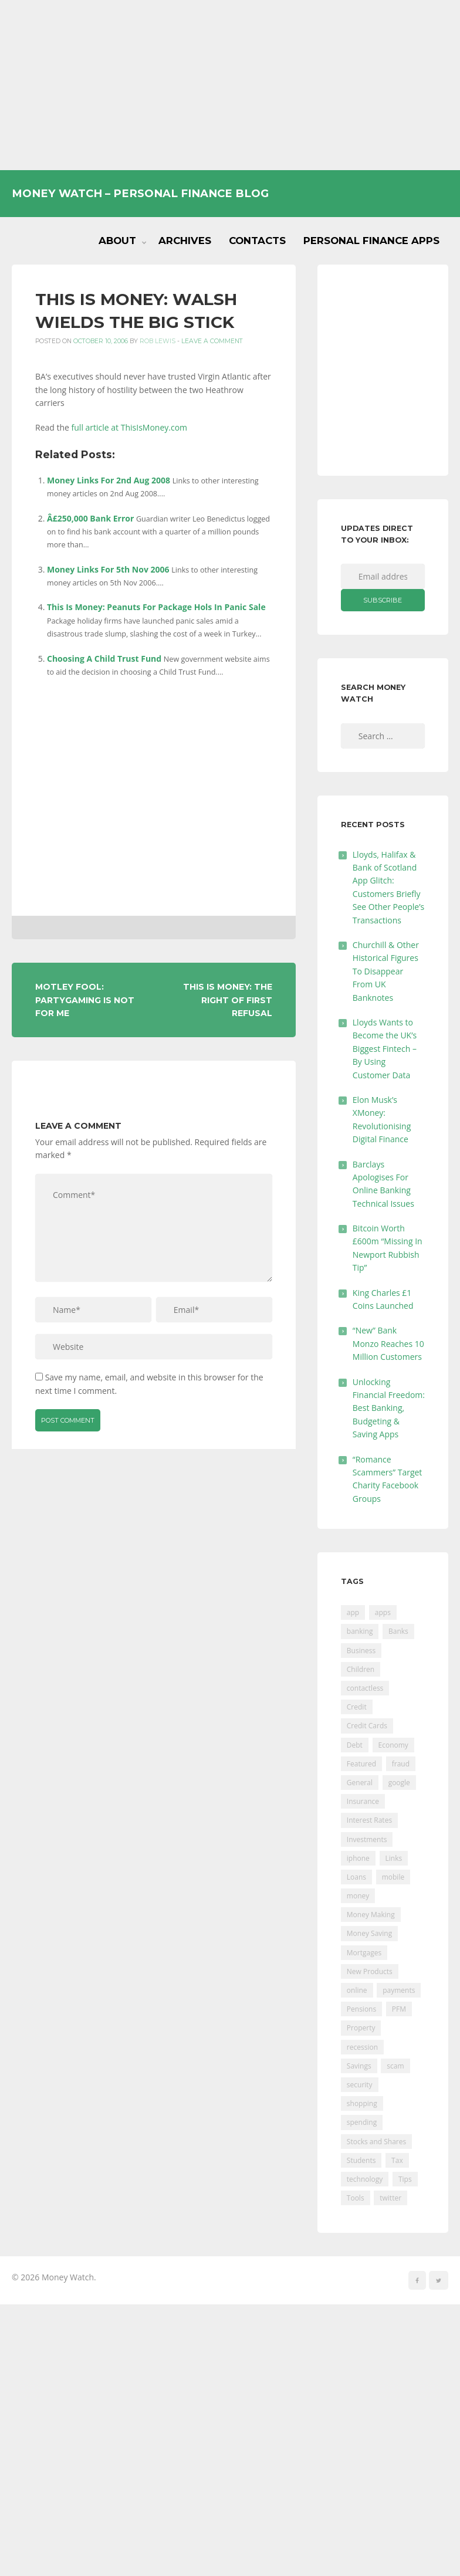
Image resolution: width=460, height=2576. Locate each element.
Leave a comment (212, 341)
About (117, 240)
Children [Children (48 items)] (360, 1669)
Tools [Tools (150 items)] (355, 2198)
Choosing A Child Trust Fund (104, 658)
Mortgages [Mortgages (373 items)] (364, 1953)
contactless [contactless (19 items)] (365, 1688)
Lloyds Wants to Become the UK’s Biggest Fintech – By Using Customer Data (385, 1049)
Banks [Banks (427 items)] (398, 1631)
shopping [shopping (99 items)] (362, 2103)
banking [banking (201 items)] (360, 1631)
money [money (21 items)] (358, 1896)
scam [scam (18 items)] (395, 2066)
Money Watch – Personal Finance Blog (140, 193)
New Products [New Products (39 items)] (370, 1971)
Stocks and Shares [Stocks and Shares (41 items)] (376, 2142)
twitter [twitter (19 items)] (390, 2198)
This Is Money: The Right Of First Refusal (227, 999)
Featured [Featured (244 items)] (361, 1764)
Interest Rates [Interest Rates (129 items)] (369, 1820)
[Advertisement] (230, 85)
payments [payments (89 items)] (399, 1990)
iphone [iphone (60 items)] (358, 1858)
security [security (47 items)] (360, 2085)
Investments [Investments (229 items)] (367, 1839)
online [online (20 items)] (357, 1990)
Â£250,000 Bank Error (90, 518)
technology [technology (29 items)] (365, 2179)
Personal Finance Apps (371, 240)
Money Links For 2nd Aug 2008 (108, 480)
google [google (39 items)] (399, 1783)
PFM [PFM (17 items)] (399, 2009)
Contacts (257, 240)
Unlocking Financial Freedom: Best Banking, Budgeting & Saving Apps (389, 1408)
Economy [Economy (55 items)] (393, 1745)
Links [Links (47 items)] (393, 1858)
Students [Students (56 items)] (361, 2160)
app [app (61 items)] (353, 1612)
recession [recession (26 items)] (362, 2047)
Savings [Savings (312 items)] (359, 2066)
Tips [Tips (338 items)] (405, 2179)
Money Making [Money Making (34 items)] (371, 1915)
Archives (184, 240)
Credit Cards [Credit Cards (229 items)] (367, 1726)
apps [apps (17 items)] (383, 1612)
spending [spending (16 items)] (362, 2122)
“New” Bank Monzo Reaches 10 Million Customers (388, 1343)
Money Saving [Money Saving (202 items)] (369, 1933)
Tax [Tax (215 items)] (397, 2160)
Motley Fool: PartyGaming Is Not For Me (84, 999)
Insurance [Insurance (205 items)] (363, 1801)
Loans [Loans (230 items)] (356, 1877)
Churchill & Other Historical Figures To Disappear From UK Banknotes (386, 971)
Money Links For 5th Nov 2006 (108, 569)
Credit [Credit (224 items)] (357, 1707)
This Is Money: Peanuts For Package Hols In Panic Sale (156, 606)
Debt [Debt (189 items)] (355, 1745)
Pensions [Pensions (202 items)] (361, 2009)
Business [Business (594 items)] (361, 1651)
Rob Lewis (157, 341)
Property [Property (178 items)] (361, 2028)
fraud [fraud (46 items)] (401, 1764)
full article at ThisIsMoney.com (130, 427)
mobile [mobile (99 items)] (393, 1877)
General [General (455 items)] (360, 1783)
